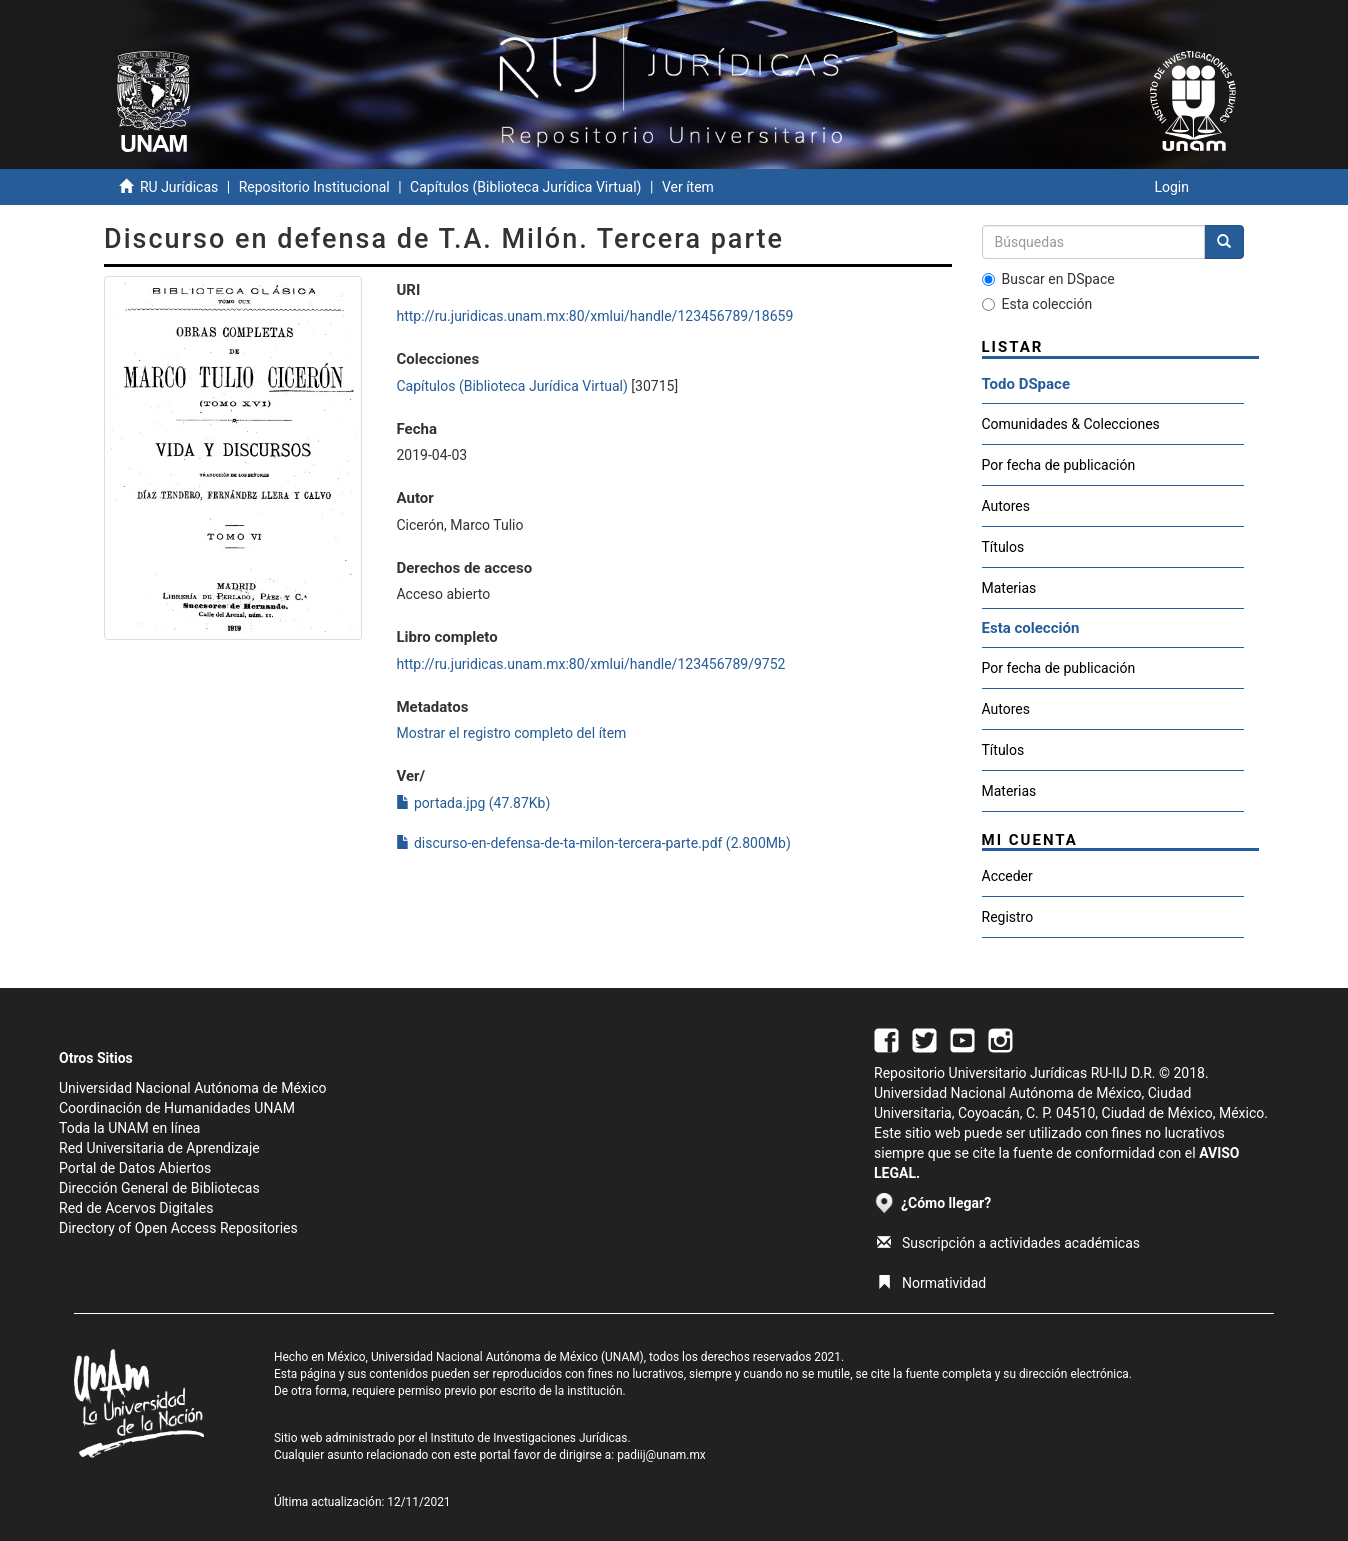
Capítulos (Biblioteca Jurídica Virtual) (525, 187)
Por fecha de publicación (1059, 465)
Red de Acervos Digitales (136, 1208)
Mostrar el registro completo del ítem (511, 733)
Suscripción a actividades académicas (1008, 1243)
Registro (1008, 917)
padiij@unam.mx (661, 1455)
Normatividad (931, 1283)
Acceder (1007, 876)
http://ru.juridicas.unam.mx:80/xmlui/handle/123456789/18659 (594, 316)
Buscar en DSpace (1048, 279)
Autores (1006, 506)
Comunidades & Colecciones (1071, 424)
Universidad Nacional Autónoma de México (193, 1088)
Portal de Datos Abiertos (135, 1168)
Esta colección (1037, 304)
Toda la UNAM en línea (129, 1128)
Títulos (1003, 547)
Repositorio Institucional (314, 187)
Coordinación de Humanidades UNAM (177, 1108)
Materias (1009, 588)
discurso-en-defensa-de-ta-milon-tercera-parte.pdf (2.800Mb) (593, 843)
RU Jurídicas (179, 187)
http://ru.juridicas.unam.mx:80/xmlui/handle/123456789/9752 (590, 664)
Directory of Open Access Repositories (178, 1228)
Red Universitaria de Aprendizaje (159, 1148)
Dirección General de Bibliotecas (159, 1188)
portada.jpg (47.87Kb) (473, 803)
